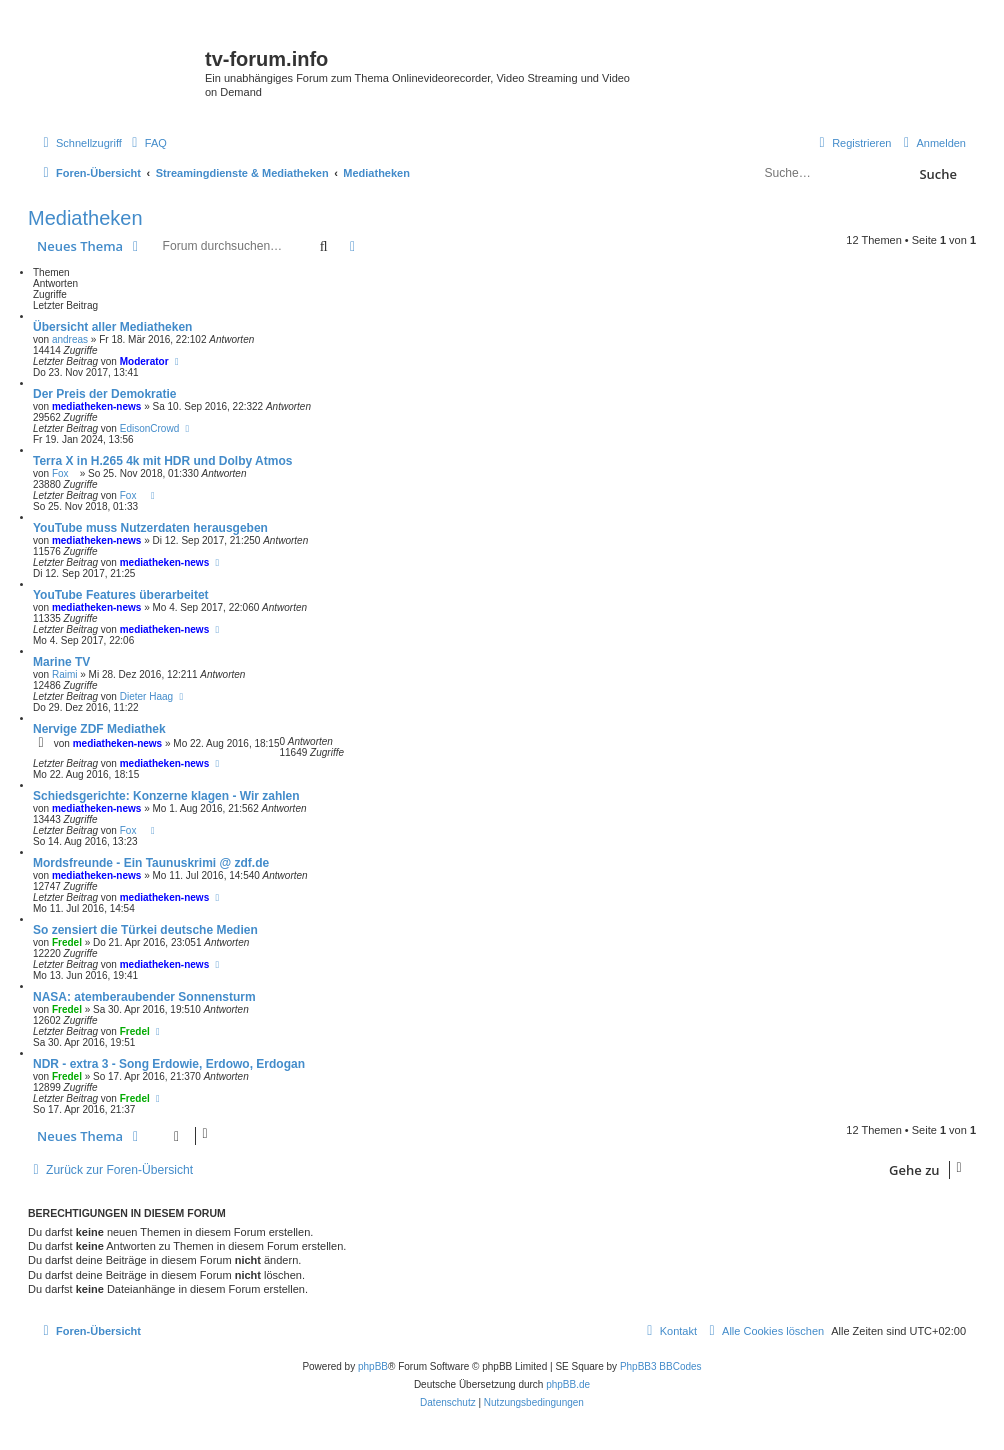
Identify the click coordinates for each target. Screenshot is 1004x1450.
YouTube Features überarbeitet (121, 595)
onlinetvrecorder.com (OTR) (863, 74)
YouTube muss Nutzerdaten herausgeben (150, 528)
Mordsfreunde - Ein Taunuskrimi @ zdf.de (151, 863)
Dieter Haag (146, 696)
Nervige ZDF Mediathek (99, 729)
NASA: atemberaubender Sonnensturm (144, 997)
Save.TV (816, 46)
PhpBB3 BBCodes (661, 1366)
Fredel (67, 942)
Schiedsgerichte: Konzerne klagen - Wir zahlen (166, 796)
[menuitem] (147, 143)
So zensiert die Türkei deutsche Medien (145, 930)
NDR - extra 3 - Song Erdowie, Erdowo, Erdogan (169, 1064)
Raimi (65, 674)
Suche (938, 174)
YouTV (812, 102)
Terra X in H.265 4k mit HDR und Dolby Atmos (162, 461)
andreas (70, 339)
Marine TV (61, 662)
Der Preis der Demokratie (104, 394)
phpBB (373, 1366)
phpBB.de (568, 1384)
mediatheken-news (96, 406)
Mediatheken (85, 218)
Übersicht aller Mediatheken (112, 327)
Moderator (144, 361)
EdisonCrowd (149, 428)
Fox (64, 473)
